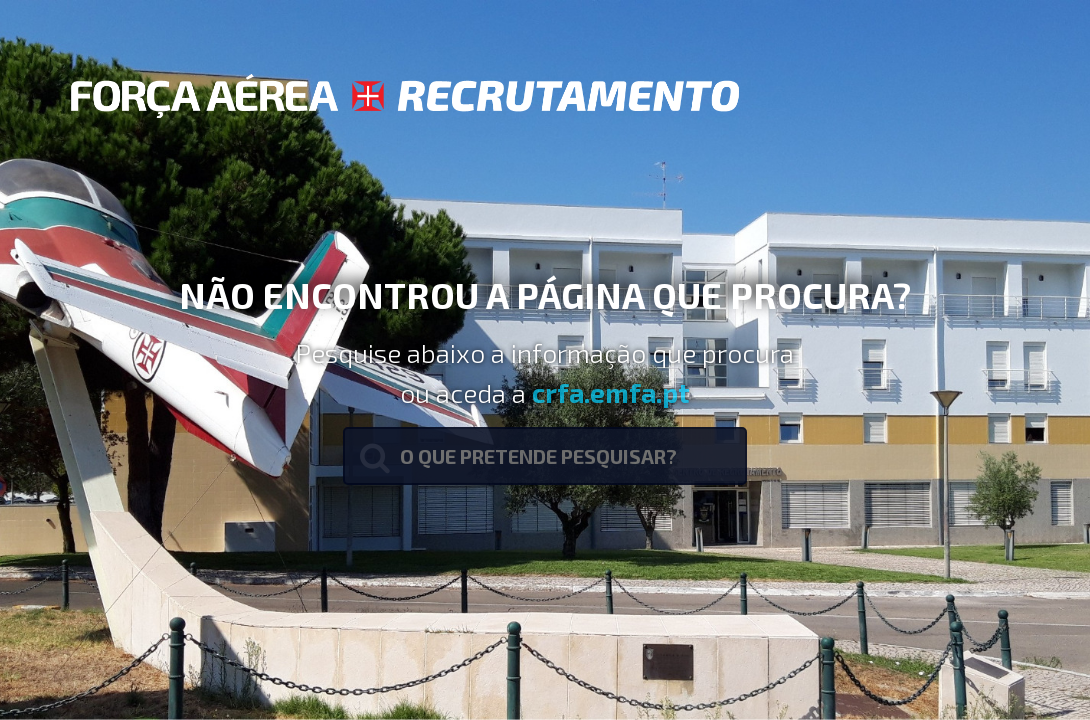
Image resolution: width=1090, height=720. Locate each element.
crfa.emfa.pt (611, 392)
